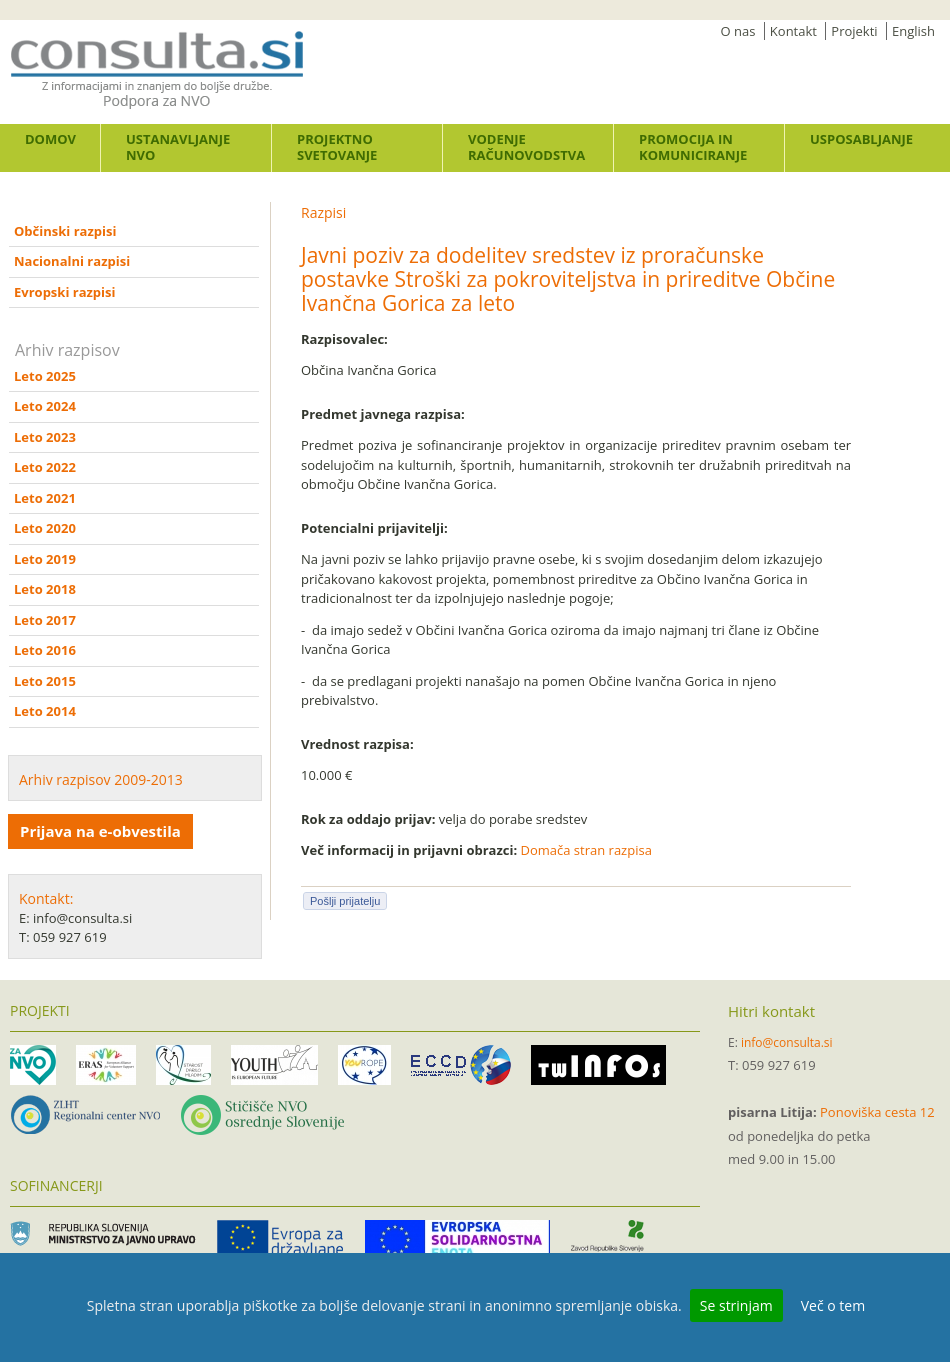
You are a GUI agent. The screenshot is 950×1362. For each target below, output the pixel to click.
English (913, 31)
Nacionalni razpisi (72, 261)
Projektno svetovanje (337, 147)
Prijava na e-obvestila (100, 831)
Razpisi (323, 212)
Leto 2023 (45, 437)
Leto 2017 (45, 620)
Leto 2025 (45, 376)
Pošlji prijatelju (345, 901)
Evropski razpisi (64, 292)
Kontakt (793, 31)
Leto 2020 (45, 528)
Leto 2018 (45, 589)
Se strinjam (736, 1305)
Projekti (854, 31)
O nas (738, 31)
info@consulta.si (787, 1042)
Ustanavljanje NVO (178, 147)
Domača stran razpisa (586, 850)
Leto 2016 (45, 650)
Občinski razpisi (65, 231)
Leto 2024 (45, 406)
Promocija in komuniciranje (693, 147)
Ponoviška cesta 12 (877, 1112)
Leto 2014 (45, 711)
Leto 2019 (45, 559)
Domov (50, 139)
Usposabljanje (861, 139)
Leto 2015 (45, 681)
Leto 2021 (45, 498)
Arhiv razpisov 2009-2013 (101, 779)
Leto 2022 (45, 467)
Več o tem (833, 1305)
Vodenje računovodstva (526, 147)
